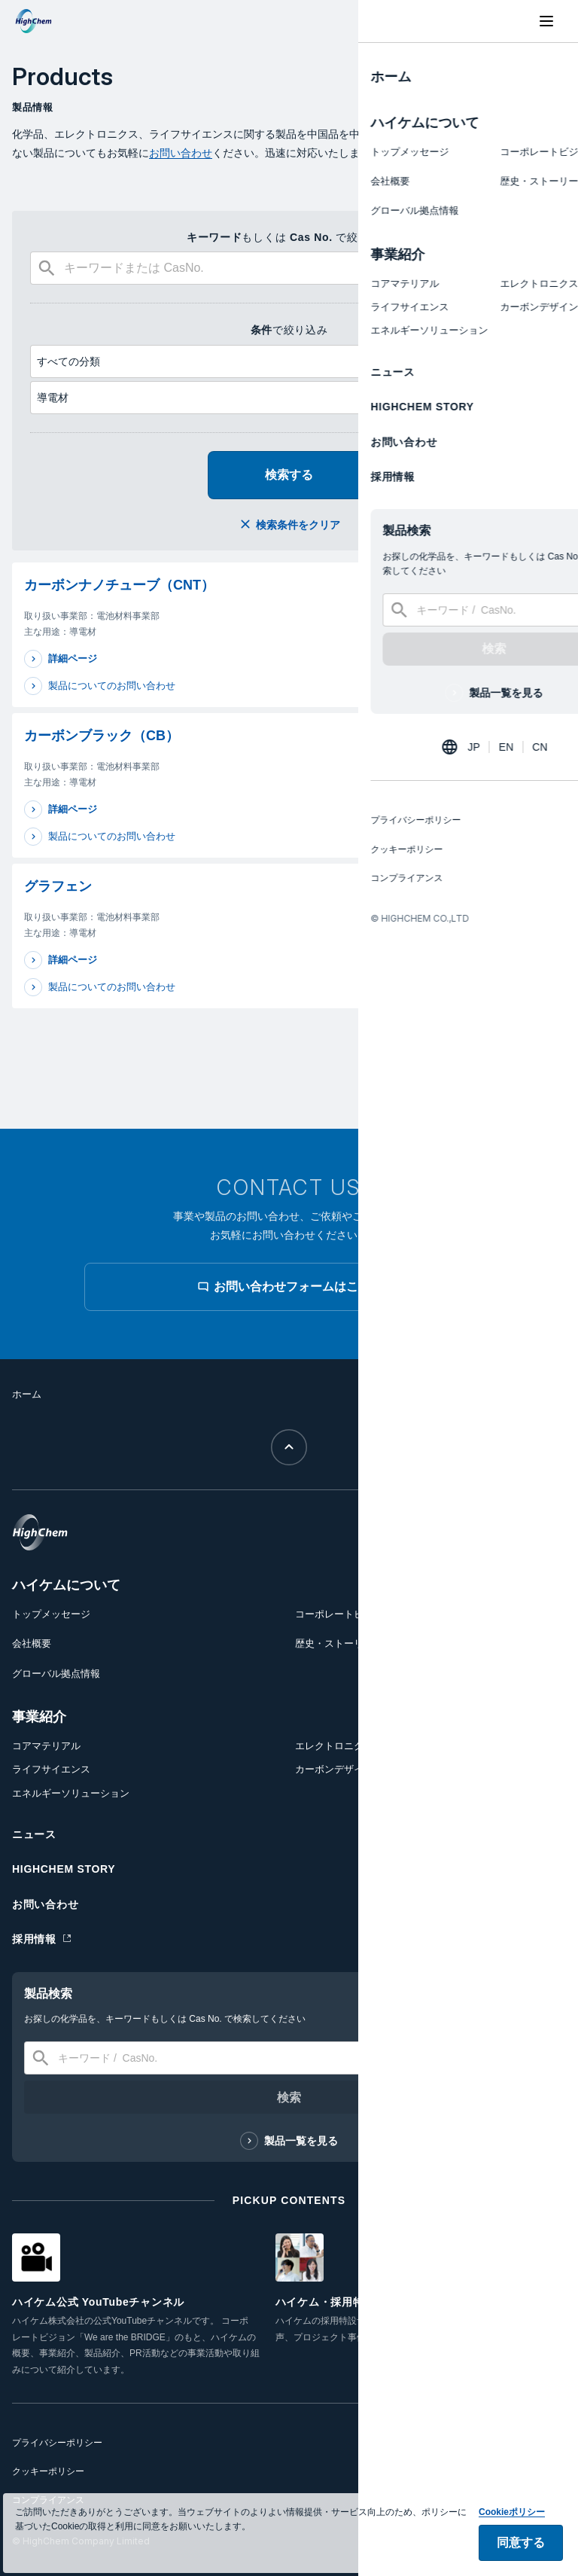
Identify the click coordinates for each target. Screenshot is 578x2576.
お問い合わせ (180, 153)
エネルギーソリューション (70, 1793)
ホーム (26, 1394)
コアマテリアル (46, 1745)
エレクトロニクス (334, 1745)
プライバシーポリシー (57, 2442)
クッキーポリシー (48, 2471)
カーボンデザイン (334, 1769)
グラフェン (58, 886)
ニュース (34, 1834)
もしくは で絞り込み (289, 237)
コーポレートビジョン (344, 1614)
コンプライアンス (48, 2500)
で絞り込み (289, 330)
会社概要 (31, 1643)
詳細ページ (72, 658)
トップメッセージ (51, 1614)
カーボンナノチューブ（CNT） (119, 585)
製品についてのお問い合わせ (111, 685)
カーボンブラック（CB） (101, 735)
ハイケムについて (66, 1585)
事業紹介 (39, 1716)
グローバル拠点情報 (56, 1673)
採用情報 (34, 1939)
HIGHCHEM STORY (63, 1869)
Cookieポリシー (512, 2543)
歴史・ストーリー (334, 1643)
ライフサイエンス (51, 1769)
